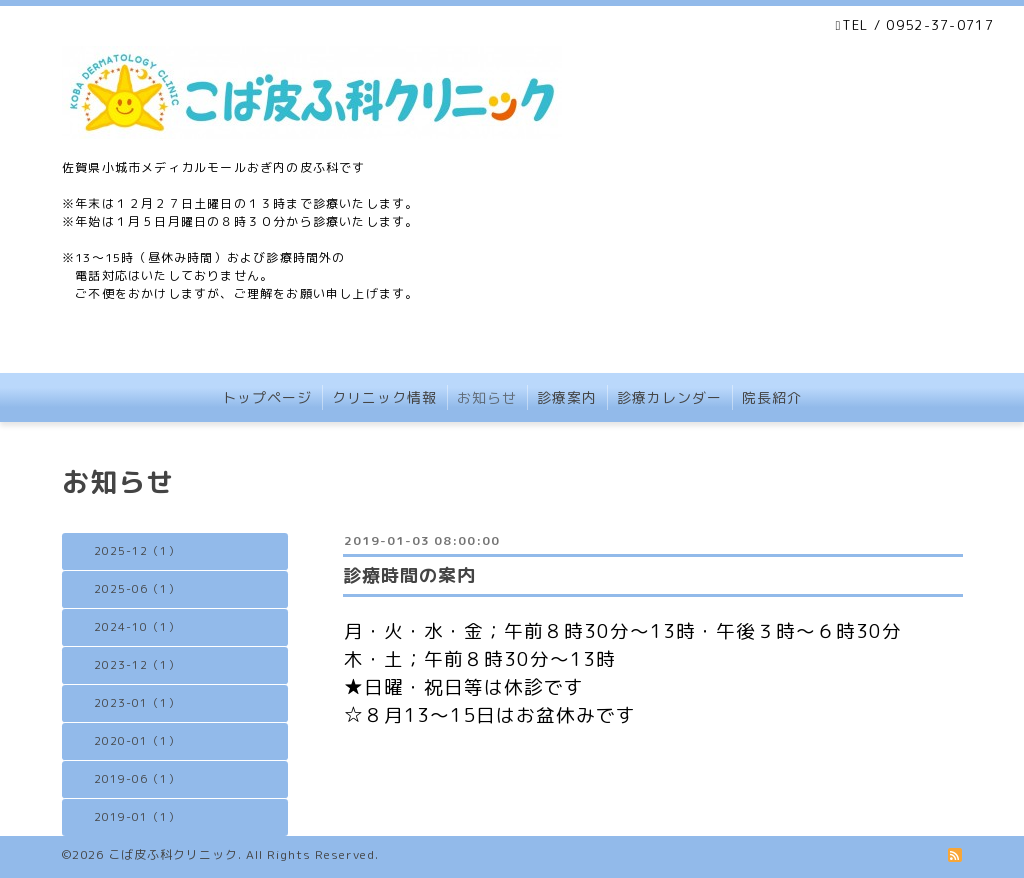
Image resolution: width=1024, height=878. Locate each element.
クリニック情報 (384, 397)
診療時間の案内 (409, 575)
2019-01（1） (137, 817)
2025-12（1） (137, 551)
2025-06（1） (137, 589)
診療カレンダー (669, 397)
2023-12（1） (137, 665)
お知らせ (487, 397)
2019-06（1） (137, 779)
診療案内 (567, 397)
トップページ (267, 397)
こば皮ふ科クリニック (173, 854)
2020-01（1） (137, 741)
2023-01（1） (137, 703)
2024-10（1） (137, 627)
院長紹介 (772, 397)
